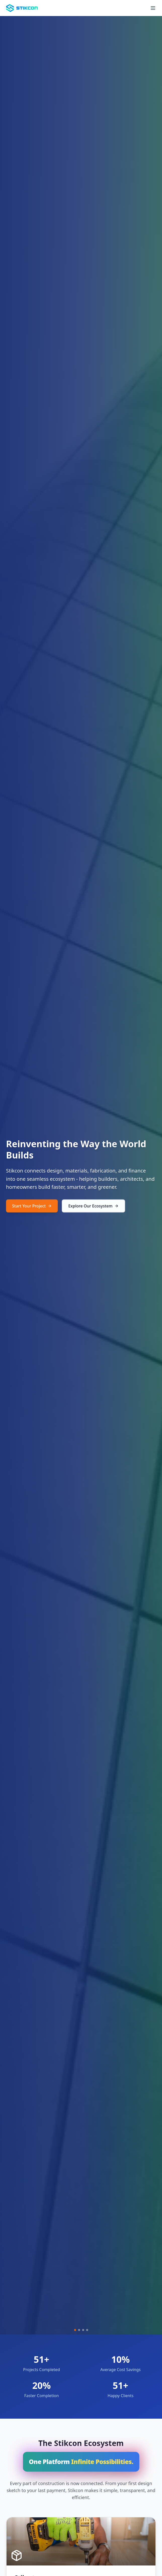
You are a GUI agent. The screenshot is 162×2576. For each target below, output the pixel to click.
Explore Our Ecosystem (93, 1208)
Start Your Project (32, 1208)
